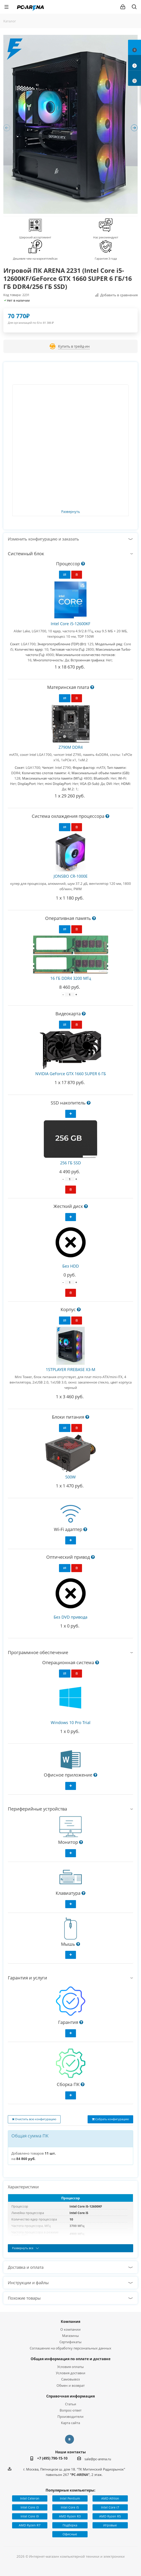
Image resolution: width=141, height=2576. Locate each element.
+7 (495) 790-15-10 (52, 2458)
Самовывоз (70, 2379)
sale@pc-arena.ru (97, 2459)
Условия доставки (70, 2373)
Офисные (70, 2534)
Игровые (110, 2525)
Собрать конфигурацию (110, 2119)
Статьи (70, 2404)
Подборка (70, 2525)
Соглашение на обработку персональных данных (70, 2348)
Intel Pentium (70, 2498)
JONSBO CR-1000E (71, 876)
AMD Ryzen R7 (29, 2525)
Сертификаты (70, 2342)
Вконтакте (69, 2439)
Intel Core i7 (110, 2507)
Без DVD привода (70, 1617)
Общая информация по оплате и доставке (70, 2358)
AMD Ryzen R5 (110, 2516)
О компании (70, 2329)
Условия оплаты (70, 2366)
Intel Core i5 (70, 2507)
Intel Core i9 (30, 2516)
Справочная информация (70, 2396)
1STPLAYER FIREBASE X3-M (70, 1369)
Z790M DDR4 (71, 747)
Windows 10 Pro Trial (70, 1722)
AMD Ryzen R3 (70, 2516)
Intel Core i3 (30, 2507)
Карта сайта (70, 2422)
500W (70, 1477)
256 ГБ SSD (70, 1162)
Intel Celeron (29, 2498)
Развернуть (70, 512)
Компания (70, 2321)
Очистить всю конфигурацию (34, 2119)
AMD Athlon (110, 2498)
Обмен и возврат (71, 2385)
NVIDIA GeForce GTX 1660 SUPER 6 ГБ (70, 1073)
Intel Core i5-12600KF (70, 623)
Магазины (70, 2335)
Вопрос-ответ (71, 2410)
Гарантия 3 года (106, 259)
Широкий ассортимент (35, 237)
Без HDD (70, 1266)
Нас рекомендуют (105, 237)
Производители (70, 2416)
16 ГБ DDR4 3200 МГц (70, 978)
